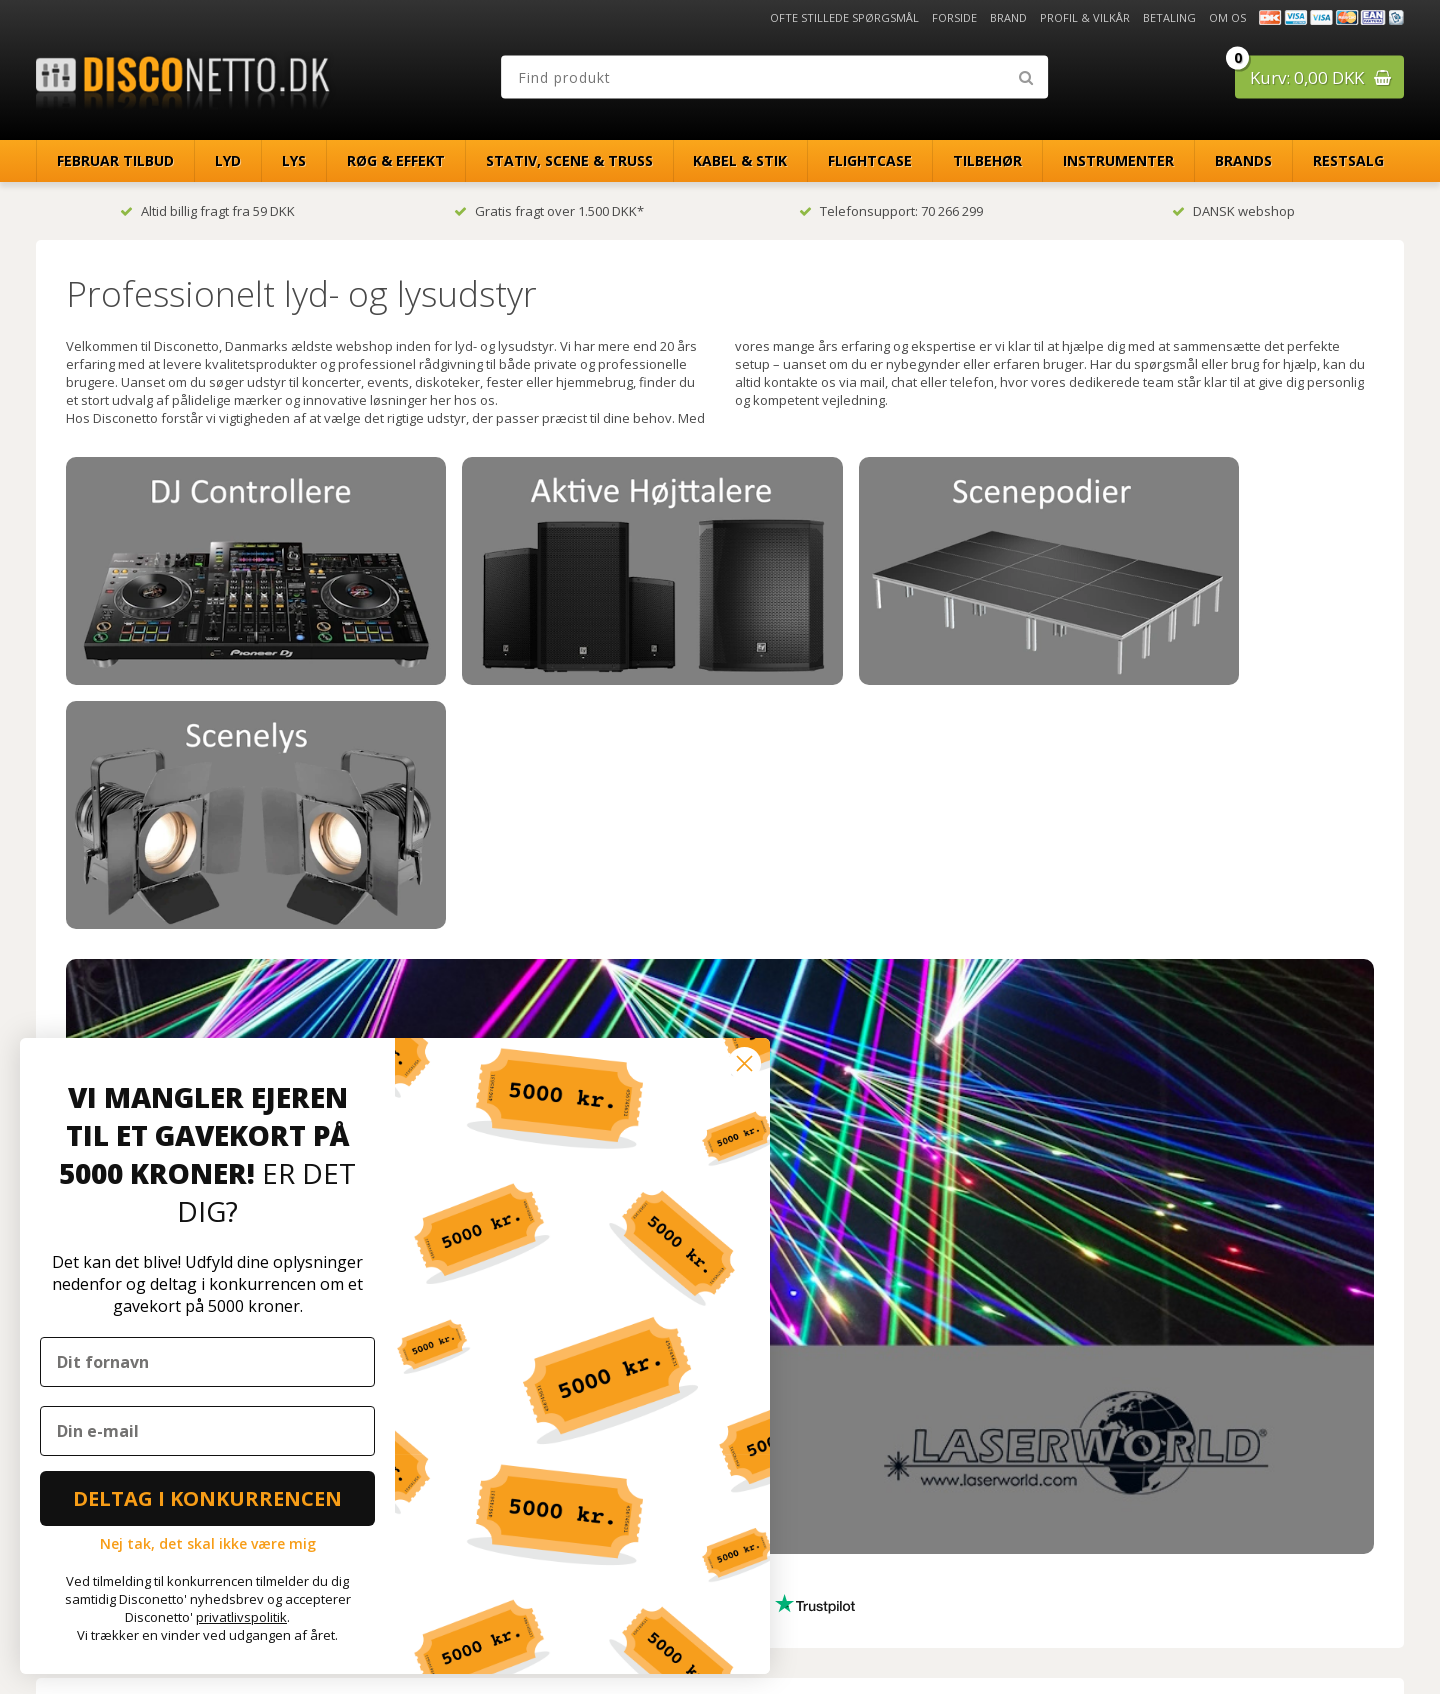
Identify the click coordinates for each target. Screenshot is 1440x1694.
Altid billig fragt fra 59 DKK (207, 211)
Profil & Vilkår (1085, 17)
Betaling (1169, 17)
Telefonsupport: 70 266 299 (891, 211)
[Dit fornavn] (207, 1362)
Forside (954, 17)
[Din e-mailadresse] (885, 1483)
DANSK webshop (1233, 211)
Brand (1008, 17)
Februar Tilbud (115, 160)
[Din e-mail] (207, 1431)
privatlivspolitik (241, 1617)
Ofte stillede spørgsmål (844, 17)
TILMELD (887, 1525)
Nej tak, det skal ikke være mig (208, 1543)
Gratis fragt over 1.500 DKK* (549, 211)
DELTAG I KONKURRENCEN (207, 1498)
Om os (1227, 17)
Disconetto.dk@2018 (1361, 1636)
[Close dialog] (744, 1063)
